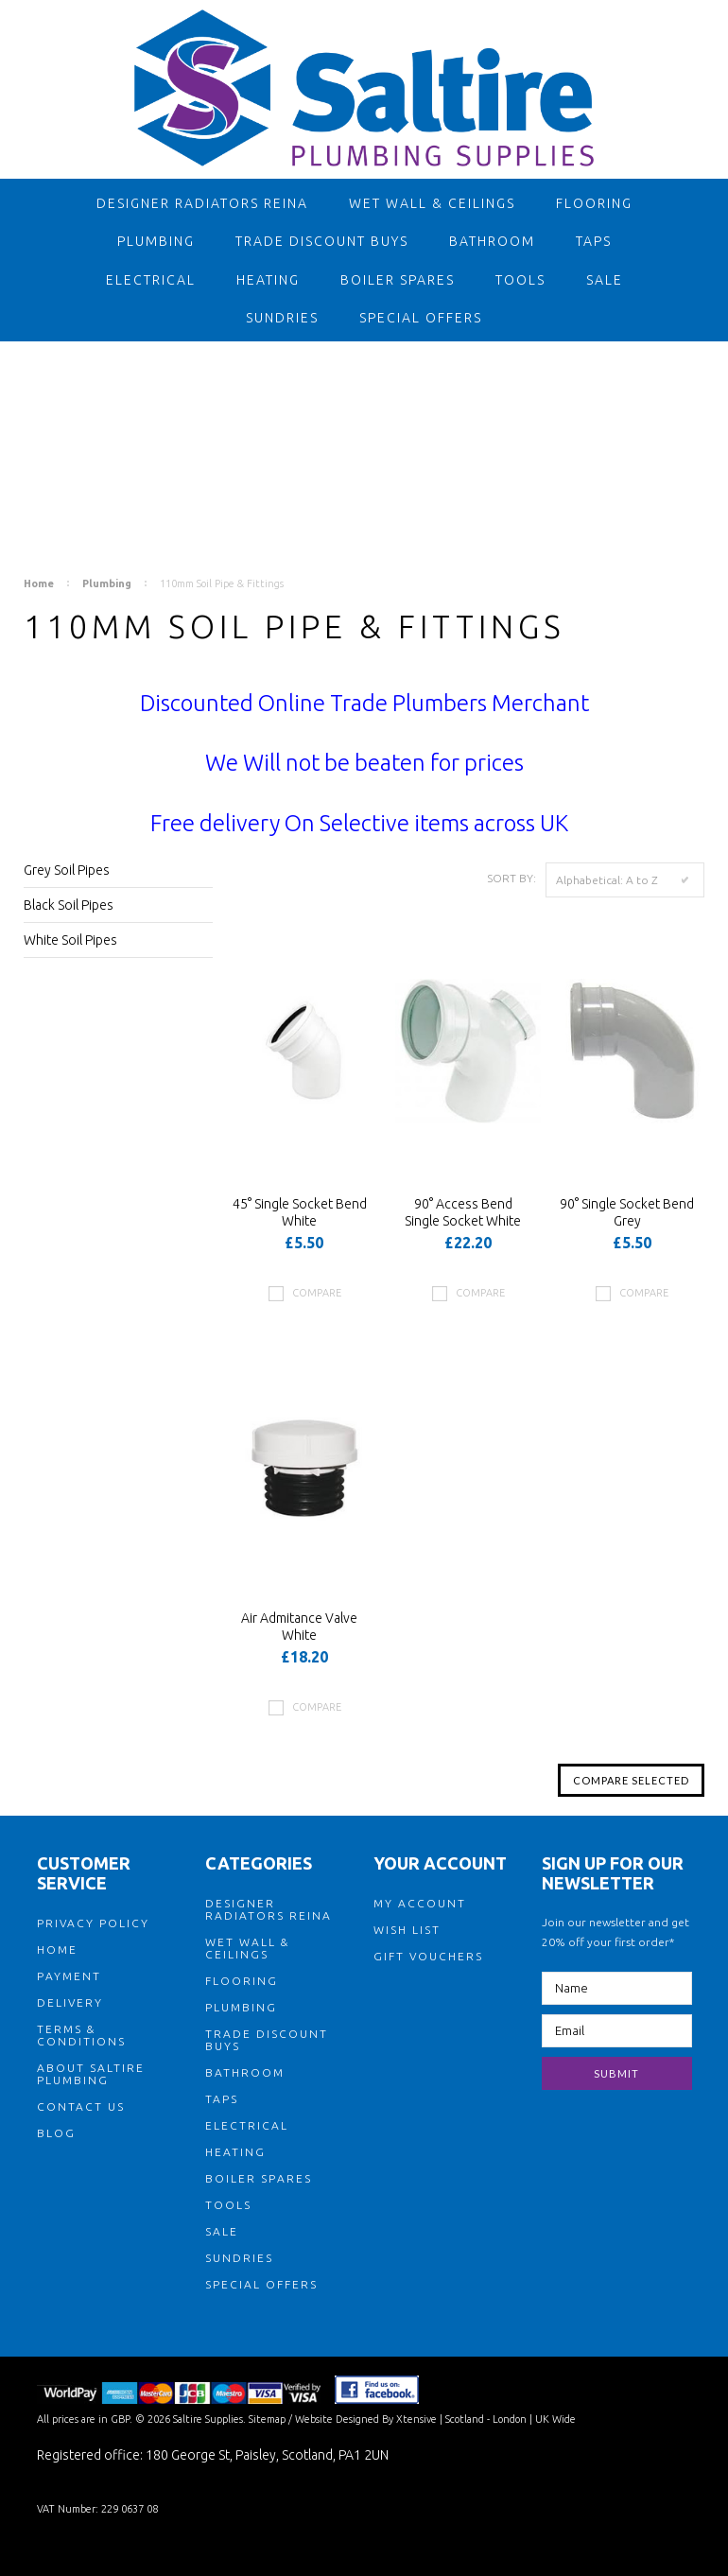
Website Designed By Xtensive (366, 2419)
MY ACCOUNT (419, 1903)
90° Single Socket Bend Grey (627, 1212)
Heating (268, 279)
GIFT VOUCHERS (428, 1956)
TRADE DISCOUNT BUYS (321, 241)
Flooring (594, 203)
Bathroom (492, 241)
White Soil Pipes (70, 940)
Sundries (282, 317)
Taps (594, 241)
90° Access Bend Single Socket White (463, 1212)
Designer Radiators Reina (202, 203)
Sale (604, 279)
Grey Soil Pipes (67, 870)
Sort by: (511, 878)
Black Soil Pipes (68, 905)
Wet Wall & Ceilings (432, 203)
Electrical (151, 279)
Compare (316, 1292)
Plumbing (156, 241)
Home (39, 583)
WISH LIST (407, 1929)
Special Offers (420, 317)
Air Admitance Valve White (299, 1626)
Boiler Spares (397, 279)
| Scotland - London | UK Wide (506, 2419)
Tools (520, 279)
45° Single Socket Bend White (300, 1212)
